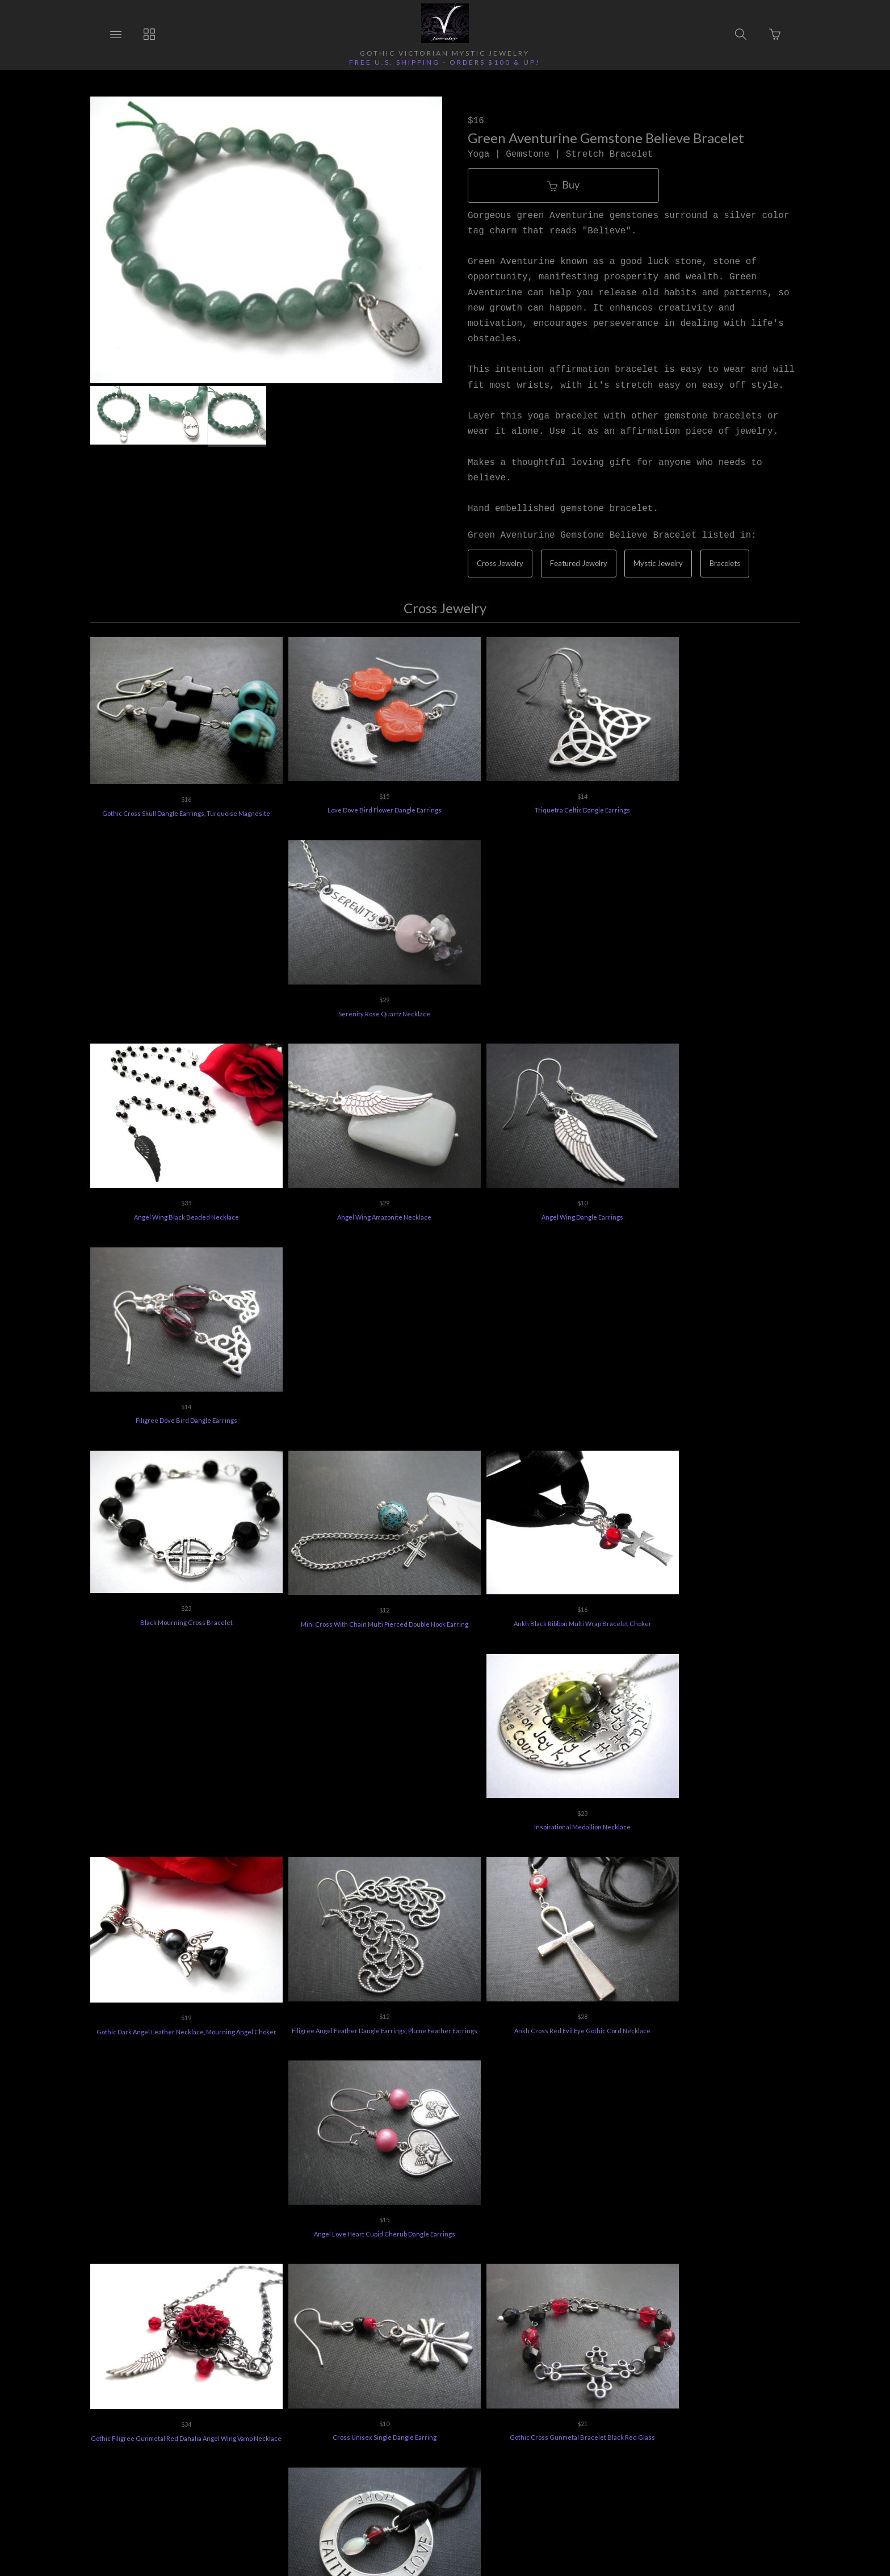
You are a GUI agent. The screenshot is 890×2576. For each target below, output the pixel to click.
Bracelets (725, 563)
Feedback (676, 2410)
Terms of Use (614, 2410)
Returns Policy (288, 2410)
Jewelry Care (475, 2410)
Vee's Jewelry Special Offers (383, 2410)
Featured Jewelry (578, 563)
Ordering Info (217, 2410)
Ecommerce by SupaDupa (455, 2524)
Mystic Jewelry (658, 563)
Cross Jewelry (500, 563)
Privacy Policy (544, 2410)
